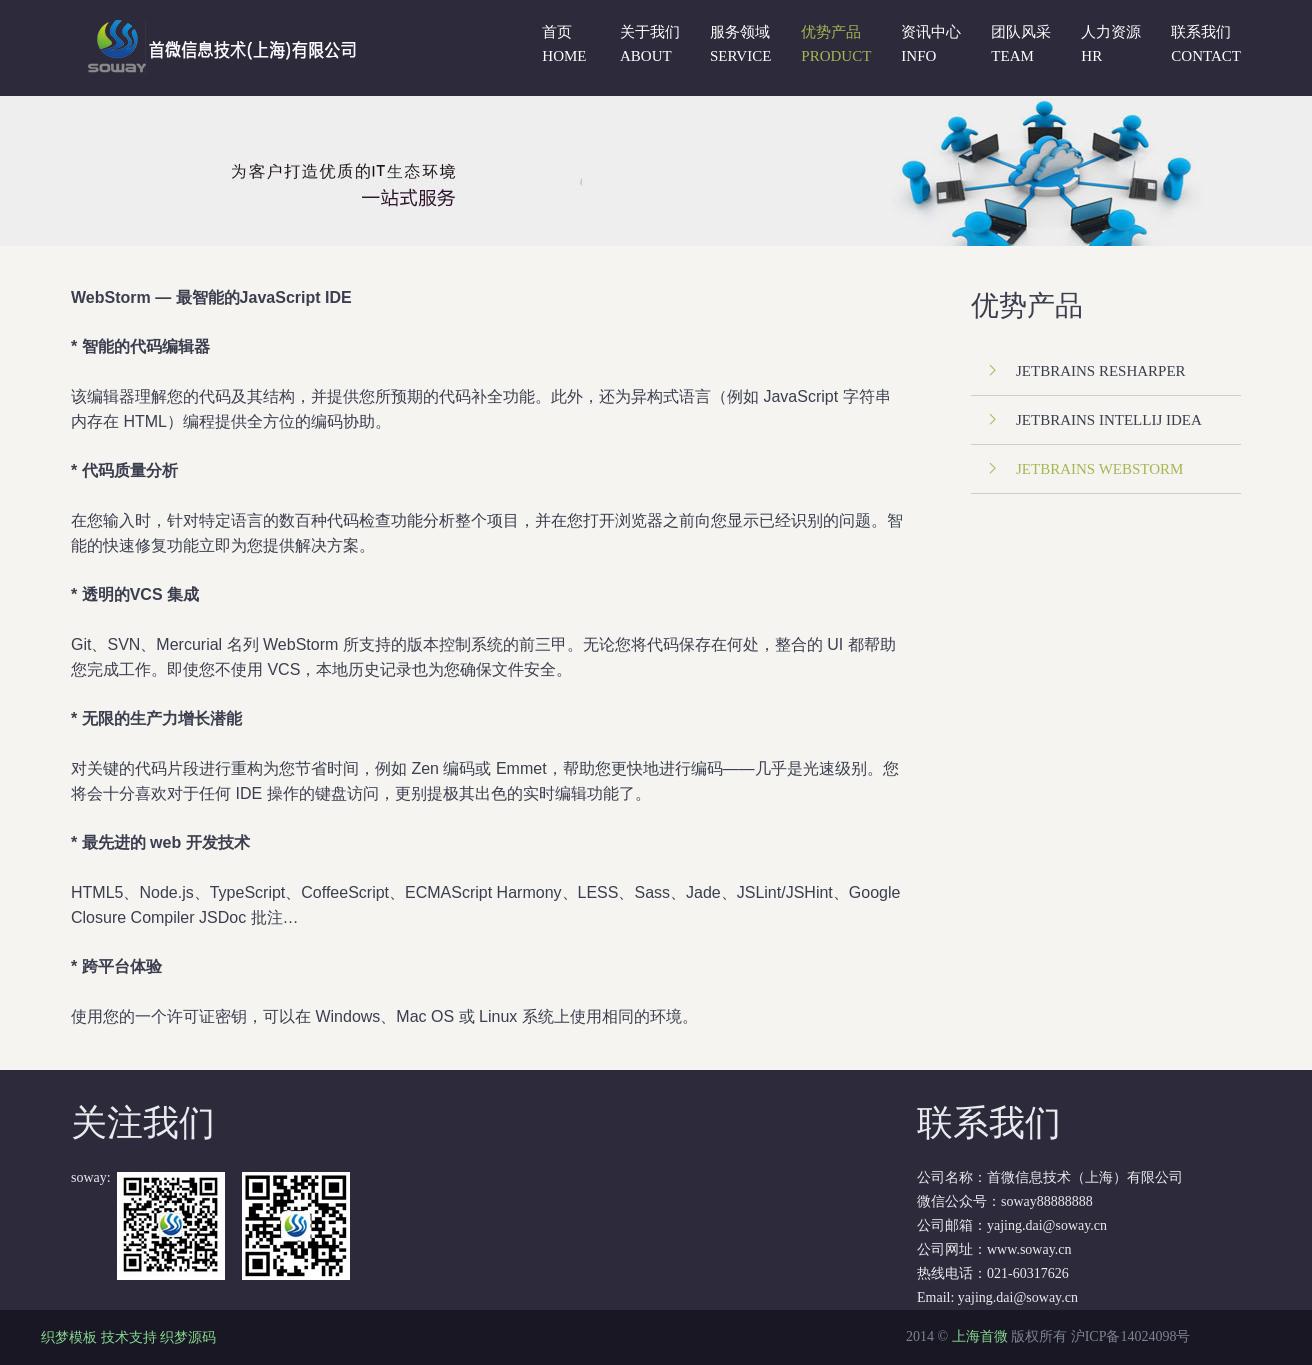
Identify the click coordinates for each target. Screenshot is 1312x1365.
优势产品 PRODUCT (836, 44)
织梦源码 (188, 1337)
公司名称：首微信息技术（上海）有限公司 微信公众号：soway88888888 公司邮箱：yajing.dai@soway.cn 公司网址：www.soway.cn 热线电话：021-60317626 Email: (1082, 1202)
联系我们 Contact (1206, 44)
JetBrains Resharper (1101, 371)
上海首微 (980, 1336)
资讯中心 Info (931, 44)
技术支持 (129, 1337)
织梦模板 (69, 1337)
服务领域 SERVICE (740, 44)
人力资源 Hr (1111, 44)
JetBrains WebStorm (1099, 469)
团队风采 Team (1021, 44)
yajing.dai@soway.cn (1018, 1297)
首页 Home (564, 44)
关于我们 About (650, 44)
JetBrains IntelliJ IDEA (1109, 420)
